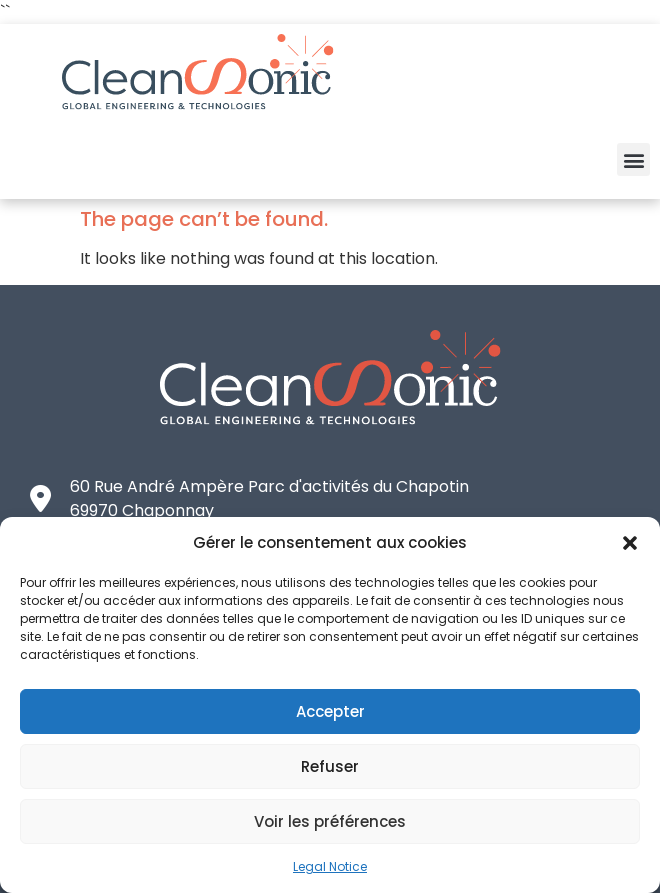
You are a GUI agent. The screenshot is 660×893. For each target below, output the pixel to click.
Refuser (330, 766)
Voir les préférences (330, 821)
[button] (630, 543)
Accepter (330, 711)
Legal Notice (330, 866)
